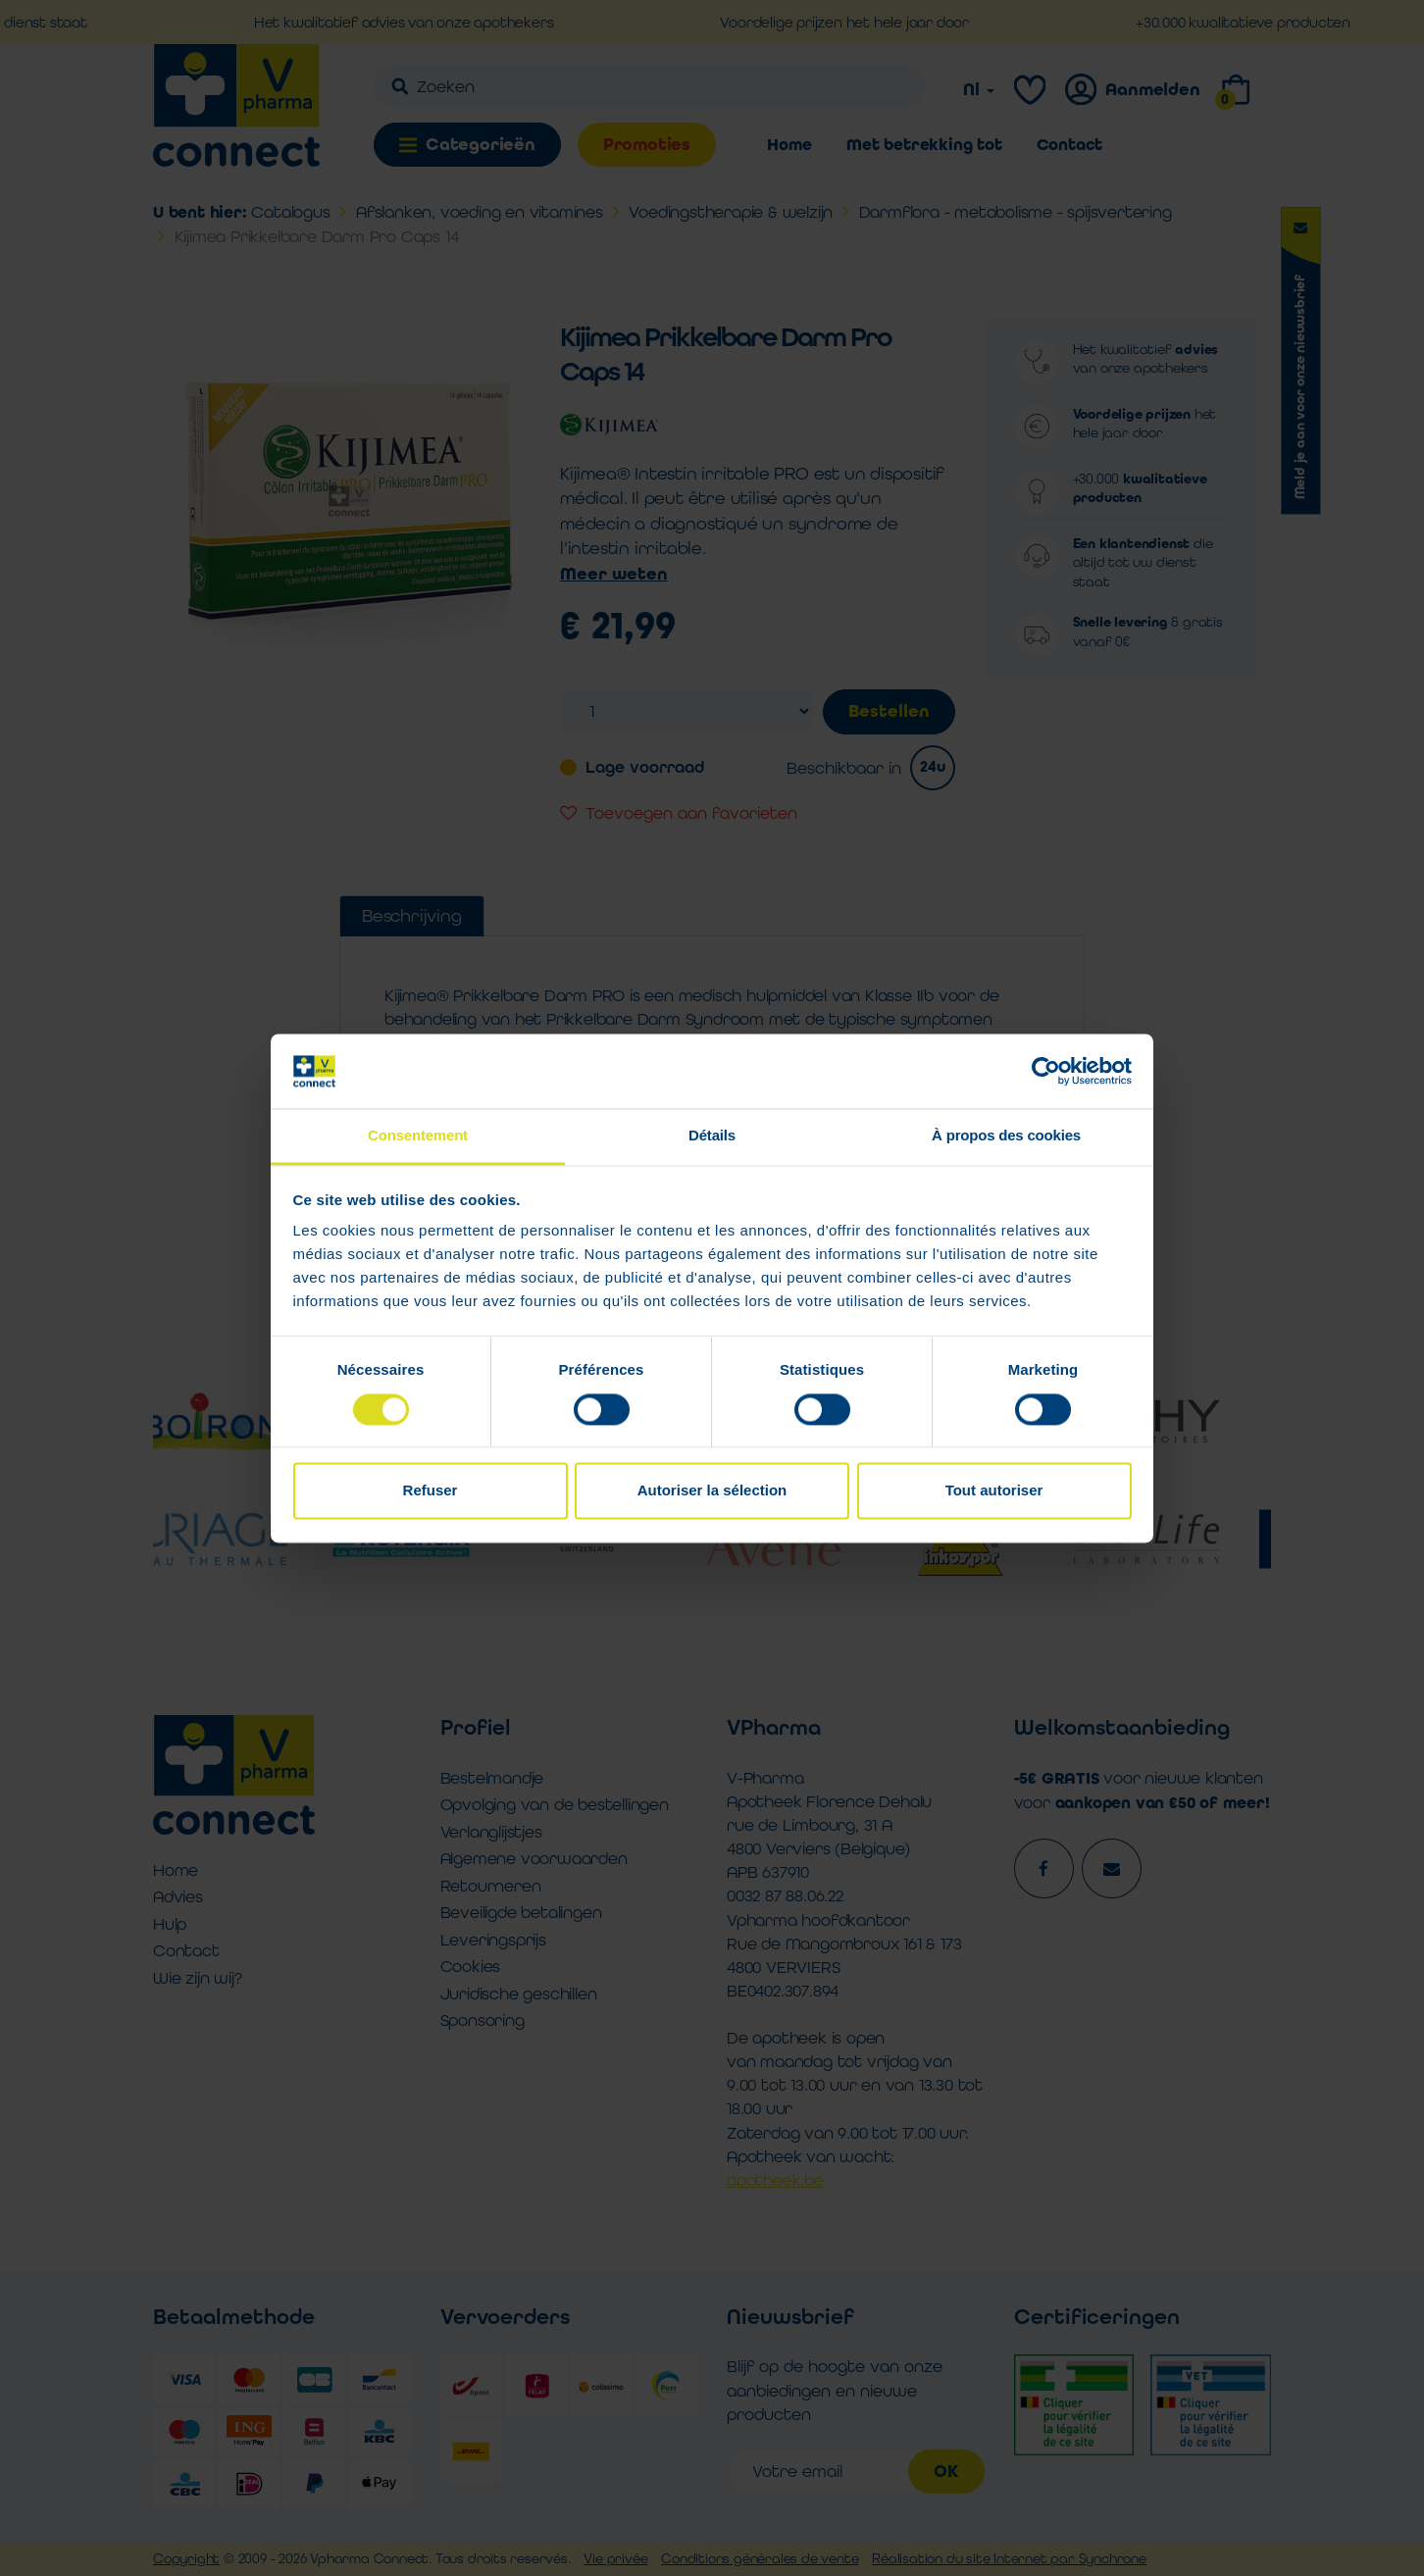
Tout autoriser (994, 1491)
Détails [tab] (712, 1136)
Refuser (430, 1491)
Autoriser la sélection (712, 1491)
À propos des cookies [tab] (1006, 1136)
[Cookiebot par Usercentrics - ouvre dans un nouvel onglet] (1046, 1071)
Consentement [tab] (418, 1136)
